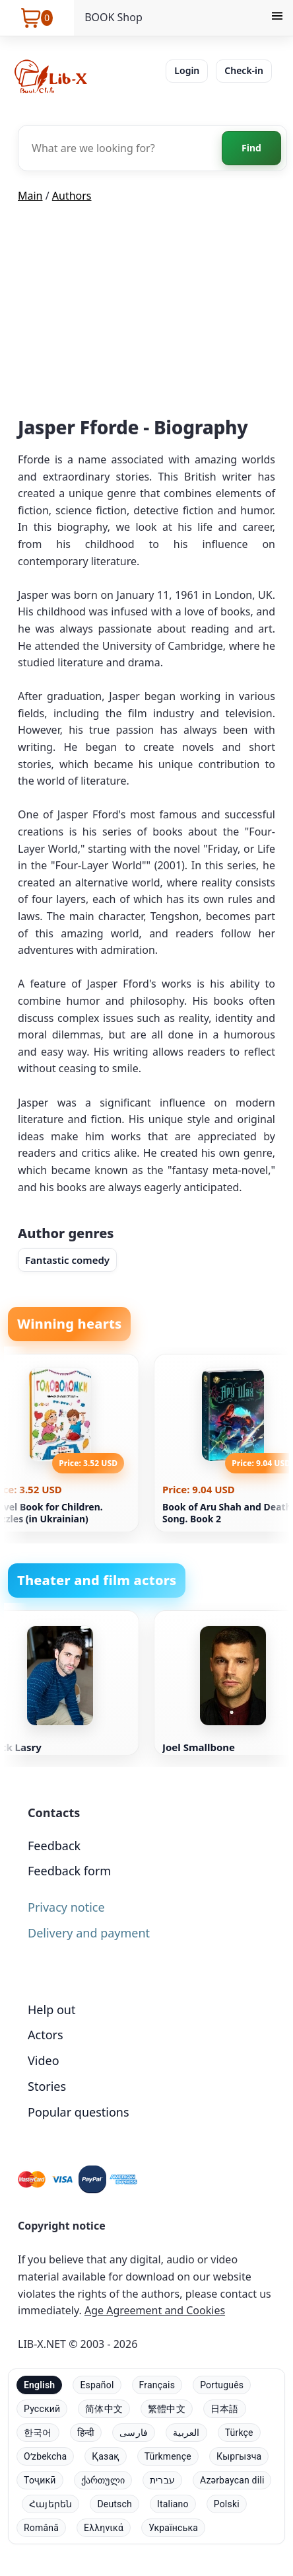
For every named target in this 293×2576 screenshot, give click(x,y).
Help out (51, 2009)
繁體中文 (166, 2408)
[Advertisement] (146, 313)
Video (43, 2060)
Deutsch (114, 2504)
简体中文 (104, 2408)
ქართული (103, 2480)
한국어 (38, 2432)
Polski (227, 2504)
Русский (42, 2408)
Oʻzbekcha (45, 2456)
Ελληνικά (103, 2527)
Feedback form (69, 1871)
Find (251, 147)
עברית (162, 2480)
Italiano (173, 2504)
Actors (45, 2035)
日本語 (225, 2408)
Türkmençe (168, 2456)
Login (186, 70)
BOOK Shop (113, 17)
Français (157, 2385)
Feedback (54, 1846)
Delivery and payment (89, 1933)
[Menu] (277, 18)
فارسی (133, 2432)
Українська (173, 2527)
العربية (186, 2432)
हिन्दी (86, 2432)
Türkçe (239, 2432)
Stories (47, 2086)
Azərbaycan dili (232, 2480)
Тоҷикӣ (40, 2480)
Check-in (243, 70)
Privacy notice (66, 1907)
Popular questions (78, 2112)
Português (222, 2385)
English (39, 2385)
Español (97, 2385)
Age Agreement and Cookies (154, 2310)
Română (41, 2527)
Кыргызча (238, 2456)
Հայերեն (50, 2504)
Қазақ (105, 2456)
